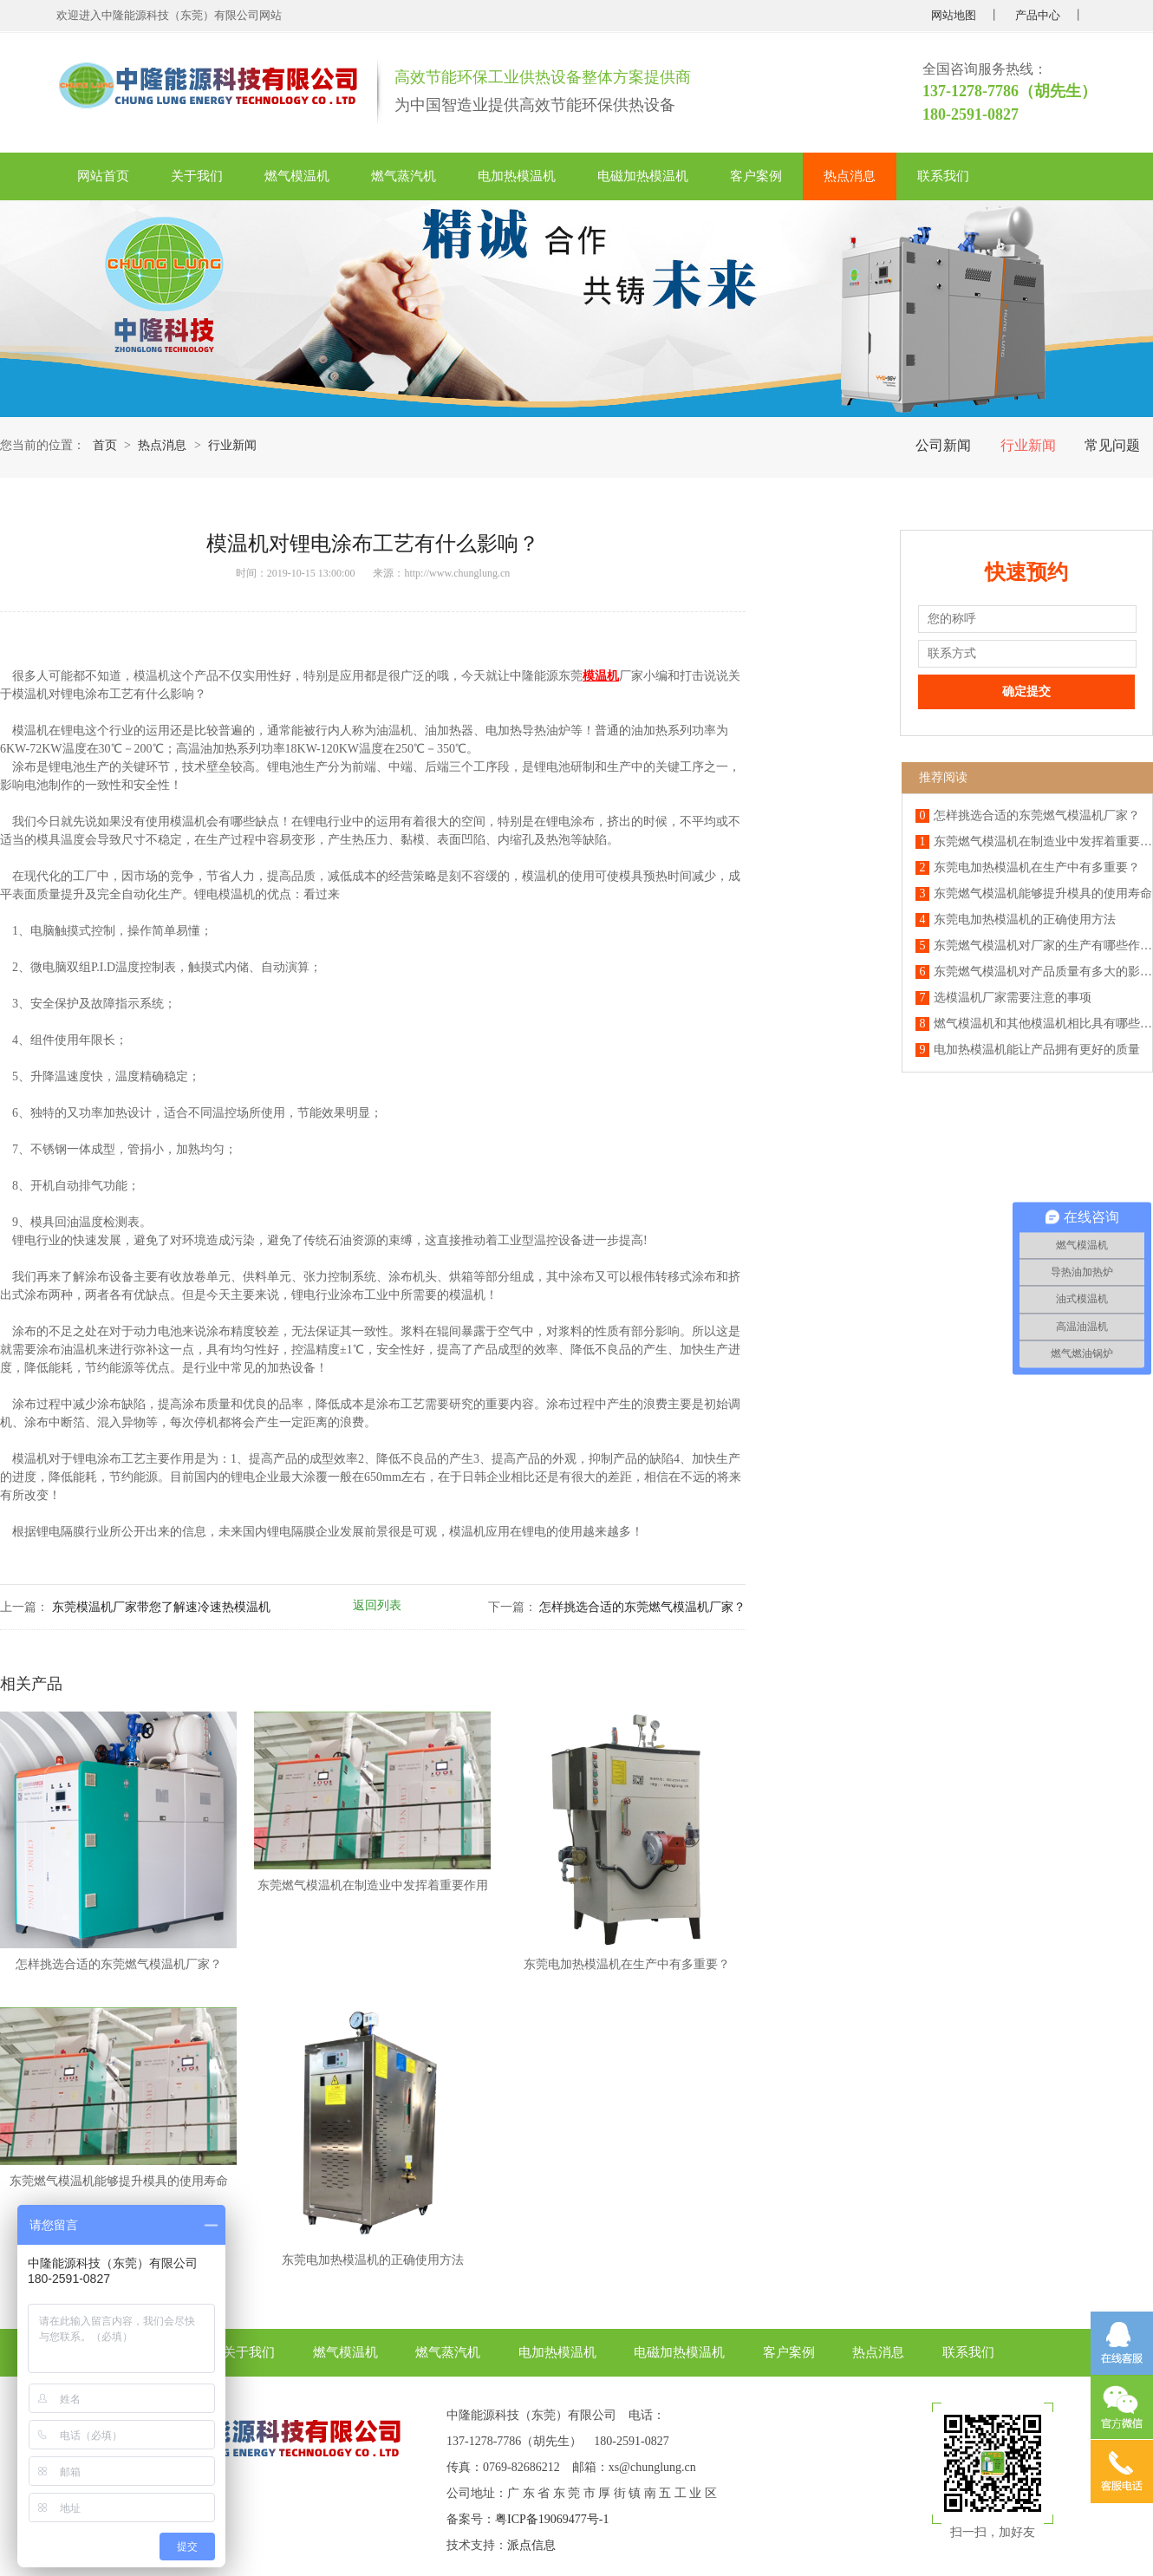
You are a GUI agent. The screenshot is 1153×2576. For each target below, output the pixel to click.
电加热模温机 (517, 176)
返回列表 (377, 1605)
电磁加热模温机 (642, 176)
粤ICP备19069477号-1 (552, 2519)
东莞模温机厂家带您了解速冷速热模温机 (161, 1607)
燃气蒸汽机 (403, 176)
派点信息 (531, 2545)
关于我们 (197, 176)
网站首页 (103, 176)
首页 (105, 445)
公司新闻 (943, 445)
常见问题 (1112, 445)
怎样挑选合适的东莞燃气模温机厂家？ (642, 1607)
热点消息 (850, 176)
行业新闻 (1028, 445)
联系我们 (943, 176)
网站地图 (953, 15)
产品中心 (1037, 15)
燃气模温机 (296, 176)
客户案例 (756, 176)
